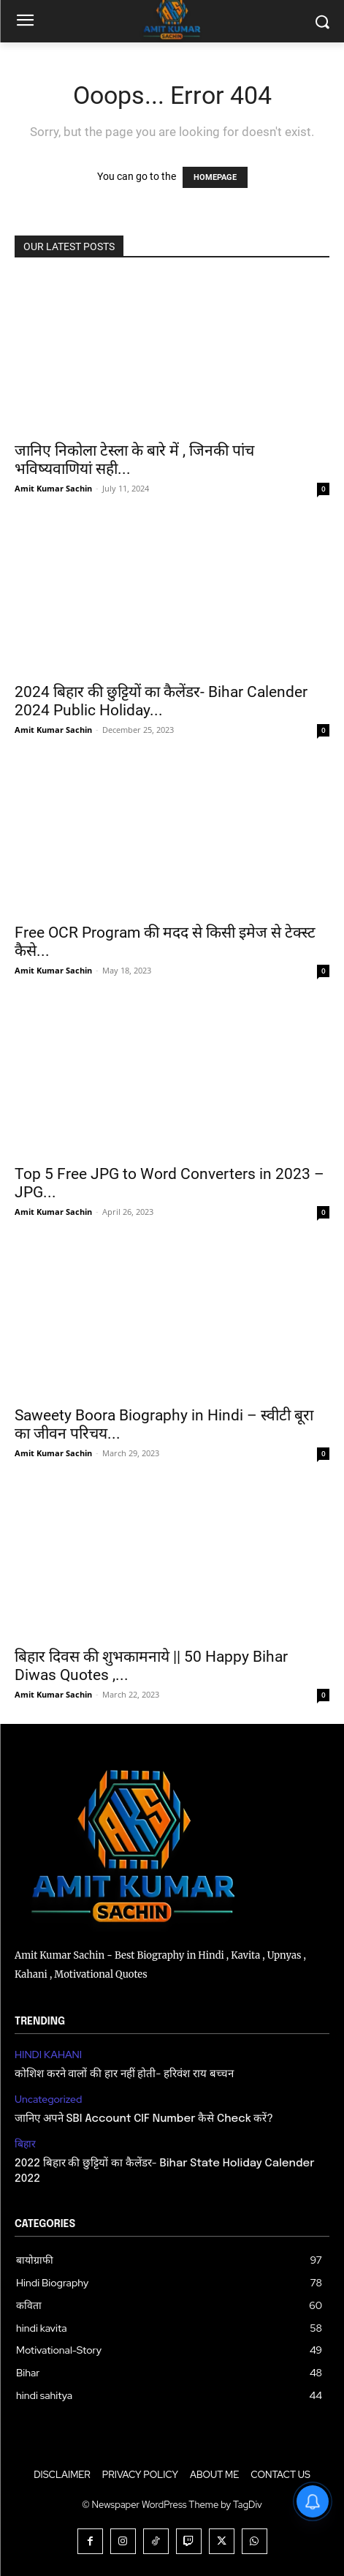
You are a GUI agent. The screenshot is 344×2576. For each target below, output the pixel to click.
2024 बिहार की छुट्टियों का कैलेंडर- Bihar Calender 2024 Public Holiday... (161, 701)
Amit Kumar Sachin (53, 488)
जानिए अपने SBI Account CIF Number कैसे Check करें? (144, 2119)
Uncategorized (48, 2099)
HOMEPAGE (215, 177)
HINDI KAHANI (48, 2055)
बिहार (25, 2144)
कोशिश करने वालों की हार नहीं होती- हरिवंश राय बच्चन (124, 2074)
